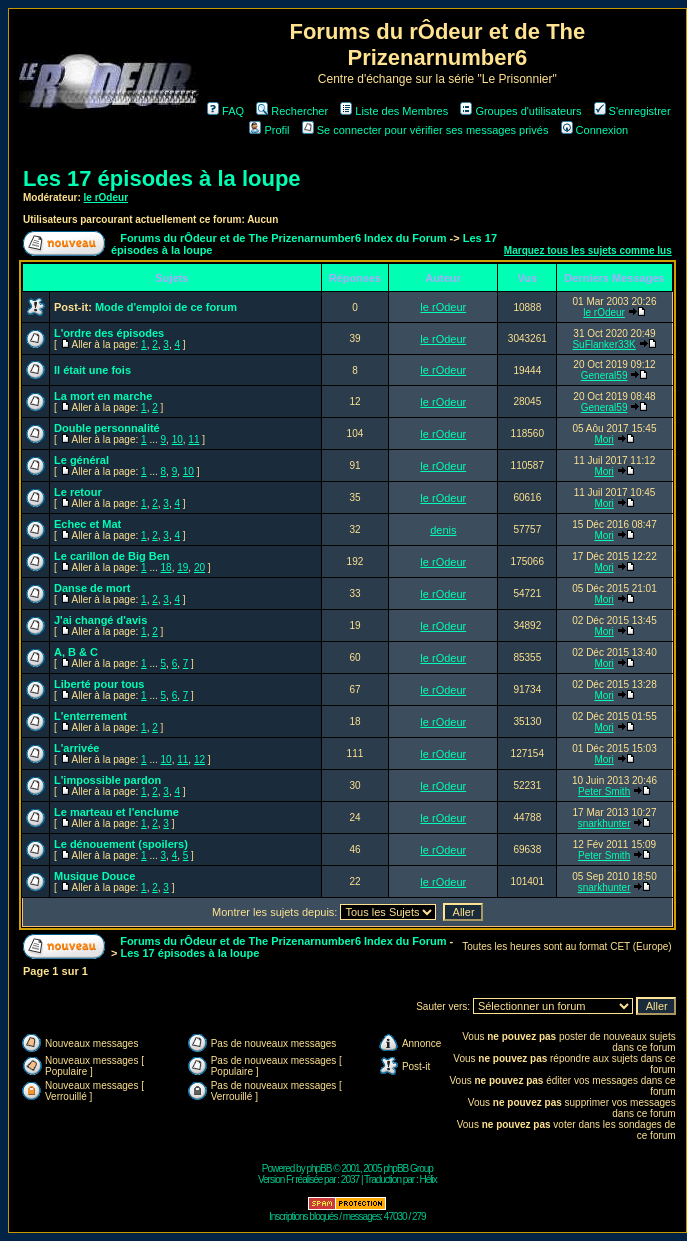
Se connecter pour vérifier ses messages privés (425, 130)
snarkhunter (604, 823)
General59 (604, 375)
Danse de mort (92, 588)
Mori (603, 439)
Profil (269, 130)
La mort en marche (103, 396)
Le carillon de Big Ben (112, 556)
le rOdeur (106, 197)
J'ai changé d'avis (100, 620)
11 (193, 439)
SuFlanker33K (603, 344)
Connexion (595, 130)
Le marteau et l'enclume (116, 812)
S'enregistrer (632, 111)
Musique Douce (94, 876)
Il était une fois (92, 370)
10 (177, 439)
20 (199, 567)
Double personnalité (107, 428)
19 (182, 567)
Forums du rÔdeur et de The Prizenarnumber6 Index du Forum (283, 238)
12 (199, 759)
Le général (81, 460)
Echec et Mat (87, 524)
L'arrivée (76, 748)
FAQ (225, 111)
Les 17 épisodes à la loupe (162, 178)
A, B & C (76, 652)
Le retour (78, 492)
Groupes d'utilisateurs (520, 111)
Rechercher (292, 111)
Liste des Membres (394, 111)
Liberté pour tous (99, 684)
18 (166, 567)
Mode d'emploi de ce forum (166, 307)
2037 (350, 1179)
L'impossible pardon (107, 780)
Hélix (428, 1179)
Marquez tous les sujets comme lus (588, 250)
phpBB (318, 1168)
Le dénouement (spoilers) (121, 844)
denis (443, 530)
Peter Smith (604, 791)
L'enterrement (90, 716)
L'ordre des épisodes (109, 333)
